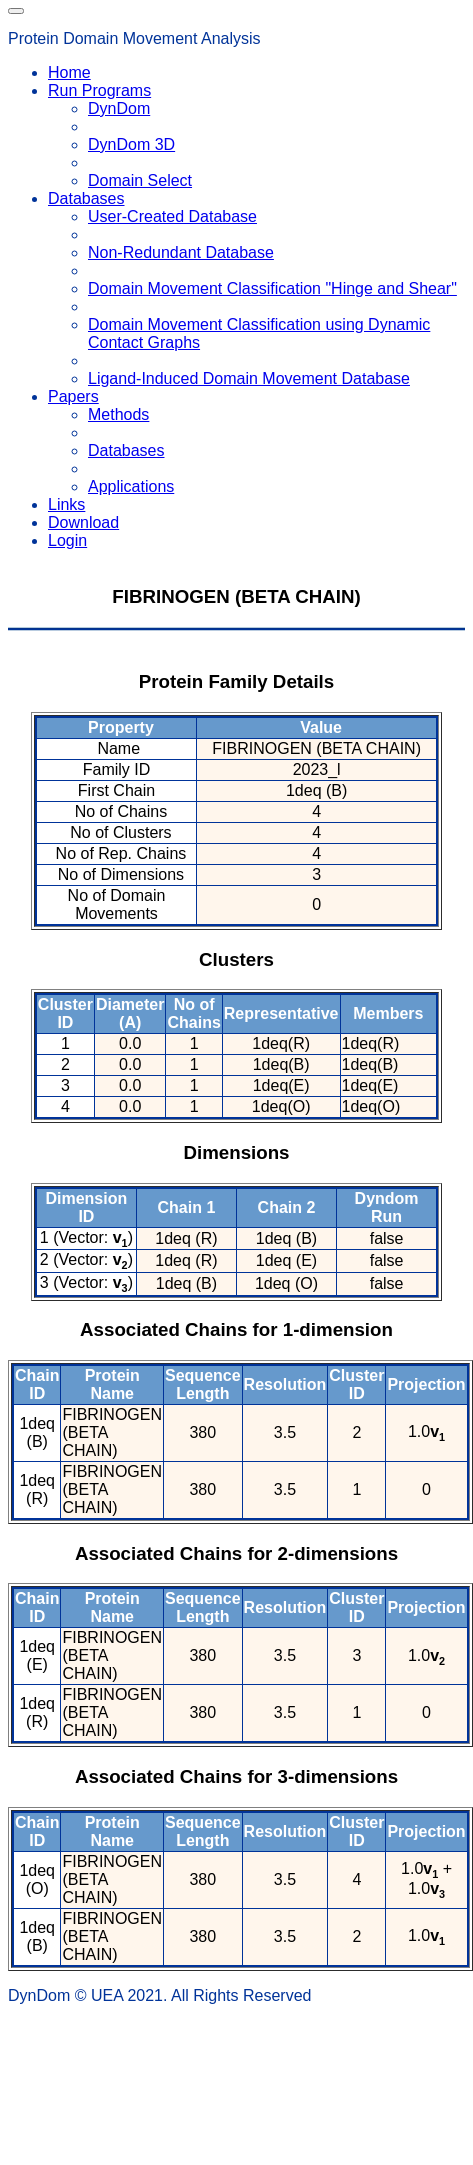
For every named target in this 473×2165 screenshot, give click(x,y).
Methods (118, 414)
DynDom (119, 108)
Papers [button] (73, 396)
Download (83, 522)
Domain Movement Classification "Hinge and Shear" (272, 288)
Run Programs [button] (99, 90)
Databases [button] (86, 198)
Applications (131, 486)
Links (66, 504)
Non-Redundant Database (181, 252)
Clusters (236, 959)
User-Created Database (172, 216)
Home (69, 72)
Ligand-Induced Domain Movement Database (249, 378)
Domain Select (140, 180)
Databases (126, 450)
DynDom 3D (131, 144)
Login (67, 540)
